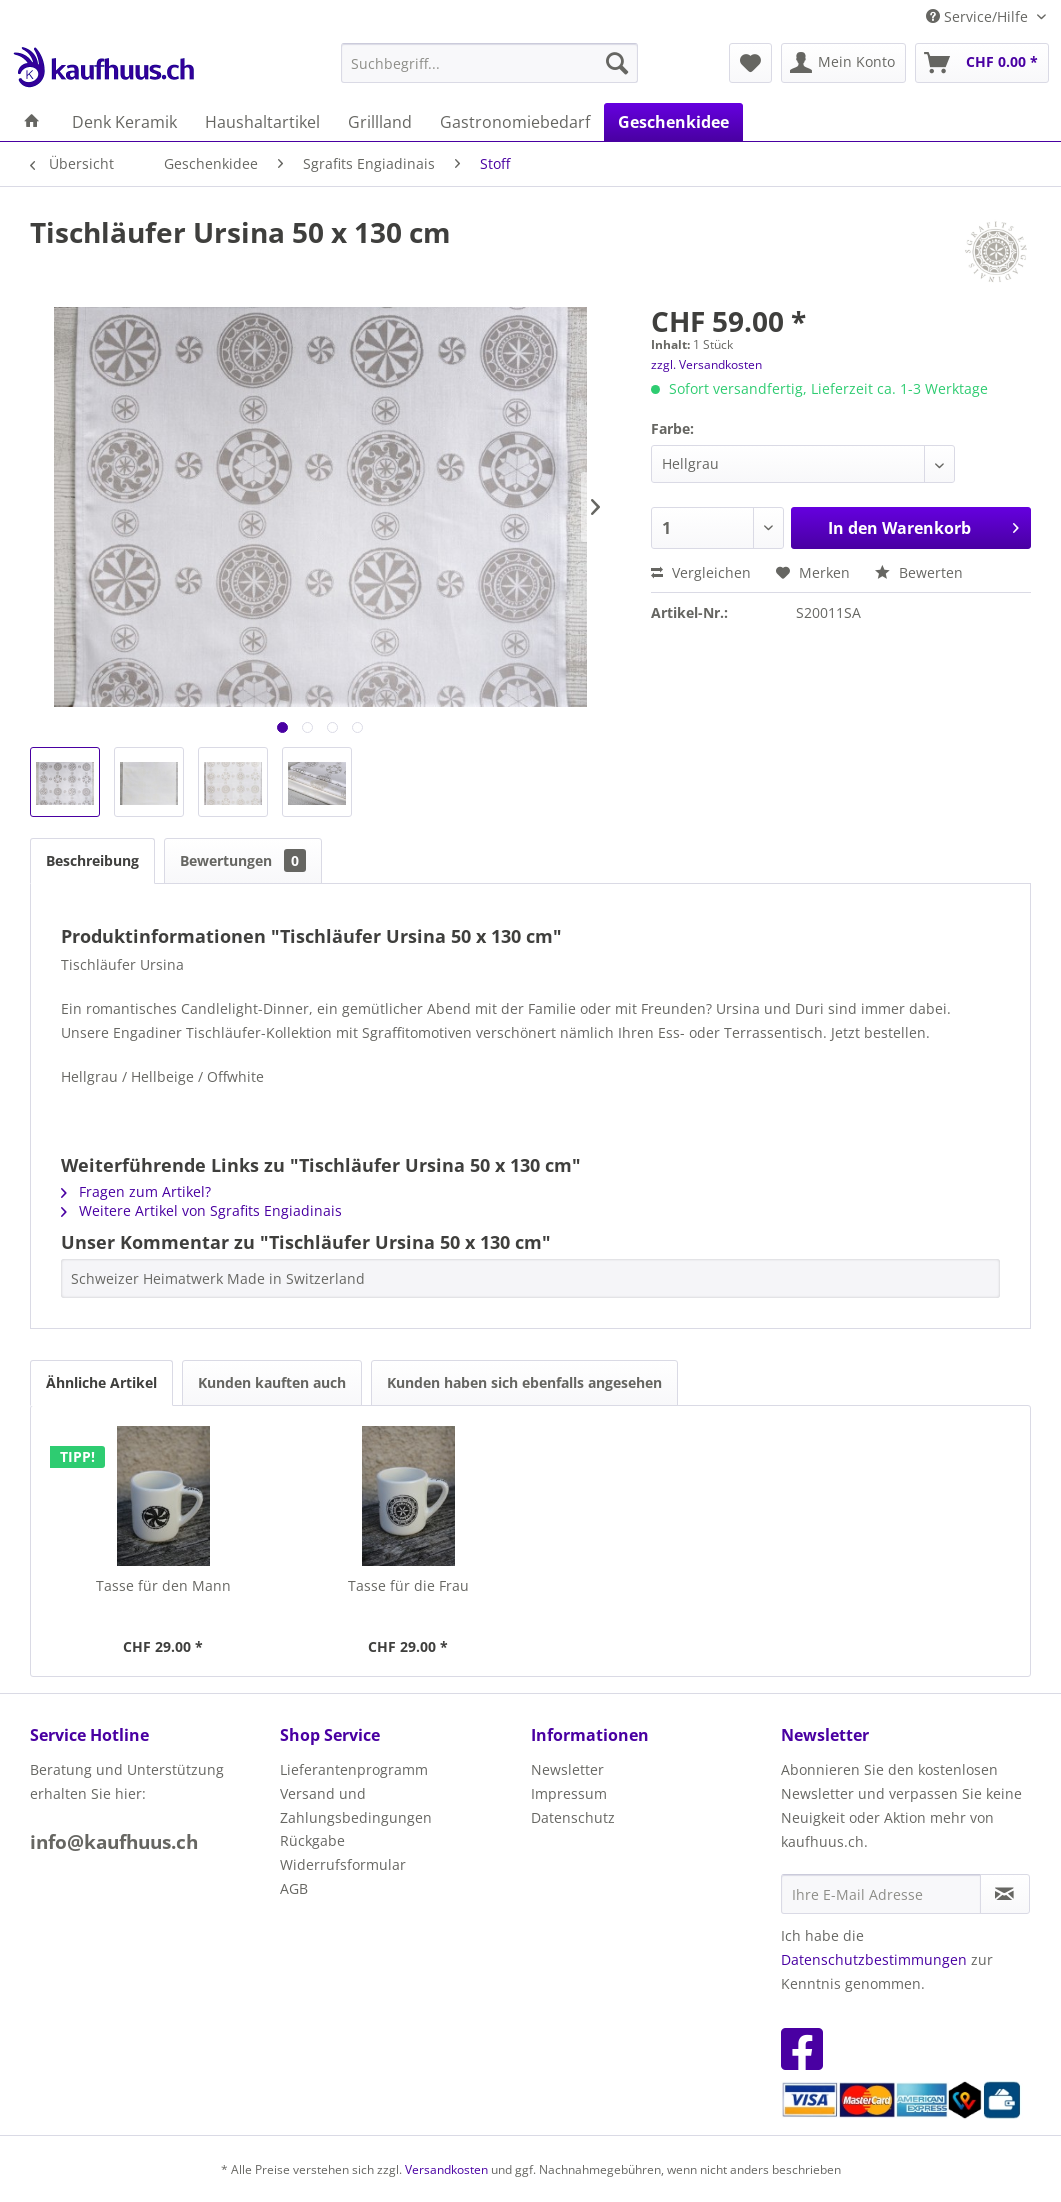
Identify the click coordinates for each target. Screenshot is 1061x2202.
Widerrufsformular (343, 1864)
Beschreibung (92, 860)
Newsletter (567, 1769)
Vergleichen (701, 572)
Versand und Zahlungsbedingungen (356, 1805)
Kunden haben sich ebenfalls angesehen (524, 1382)
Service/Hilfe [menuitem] (979, 16)
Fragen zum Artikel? (136, 1191)
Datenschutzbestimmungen (874, 1959)
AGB (294, 1888)
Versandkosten (446, 2169)
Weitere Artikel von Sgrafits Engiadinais (201, 1210)
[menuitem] (489, 63)
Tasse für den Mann (163, 1585)
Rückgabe (312, 1840)
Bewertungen (243, 860)
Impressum (569, 1793)
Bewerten (919, 572)
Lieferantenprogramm (354, 1769)
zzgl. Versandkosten (706, 364)
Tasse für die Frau (408, 1585)
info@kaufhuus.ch (114, 1842)
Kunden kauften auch (272, 1382)
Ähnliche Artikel (101, 1382)
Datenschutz (573, 1817)
